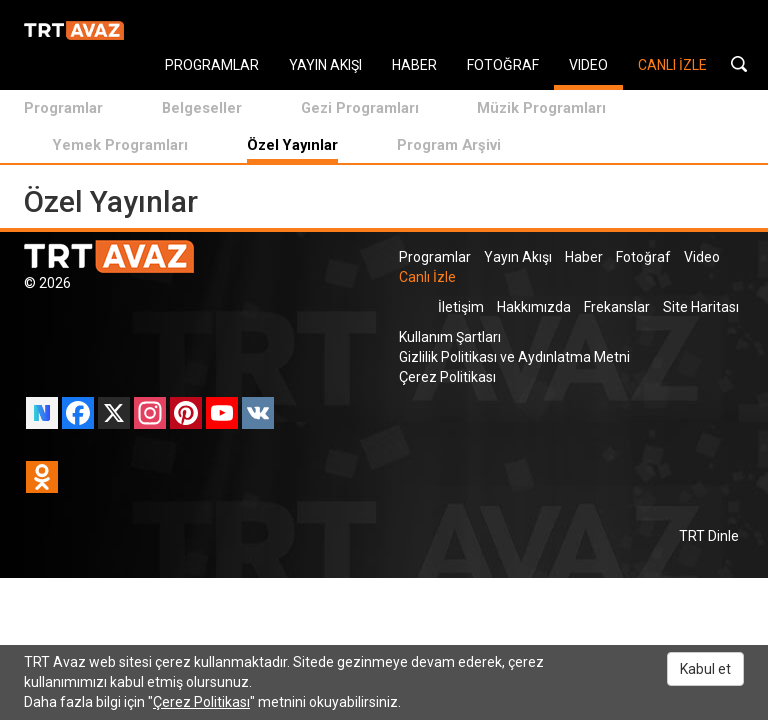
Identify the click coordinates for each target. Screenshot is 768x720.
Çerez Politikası (447, 377)
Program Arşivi (449, 145)
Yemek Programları (120, 145)
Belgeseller (202, 108)
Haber (584, 257)
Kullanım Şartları (450, 337)
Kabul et (705, 669)
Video (702, 257)
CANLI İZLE (672, 65)
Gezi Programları (360, 108)
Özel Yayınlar (292, 145)
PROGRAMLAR (212, 65)
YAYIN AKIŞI (325, 65)
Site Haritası (701, 307)
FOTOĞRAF (503, 65)
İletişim (461, 307)
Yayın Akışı (518, 257)
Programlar (63, 108)
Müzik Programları (541, 108)
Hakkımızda (534, 307)
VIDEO (588, 65)
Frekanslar (617, 307)
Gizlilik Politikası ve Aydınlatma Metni (514, 357)
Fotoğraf (643, 257)
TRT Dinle (709, 536)
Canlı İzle (427, 277)
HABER (414, 65)
